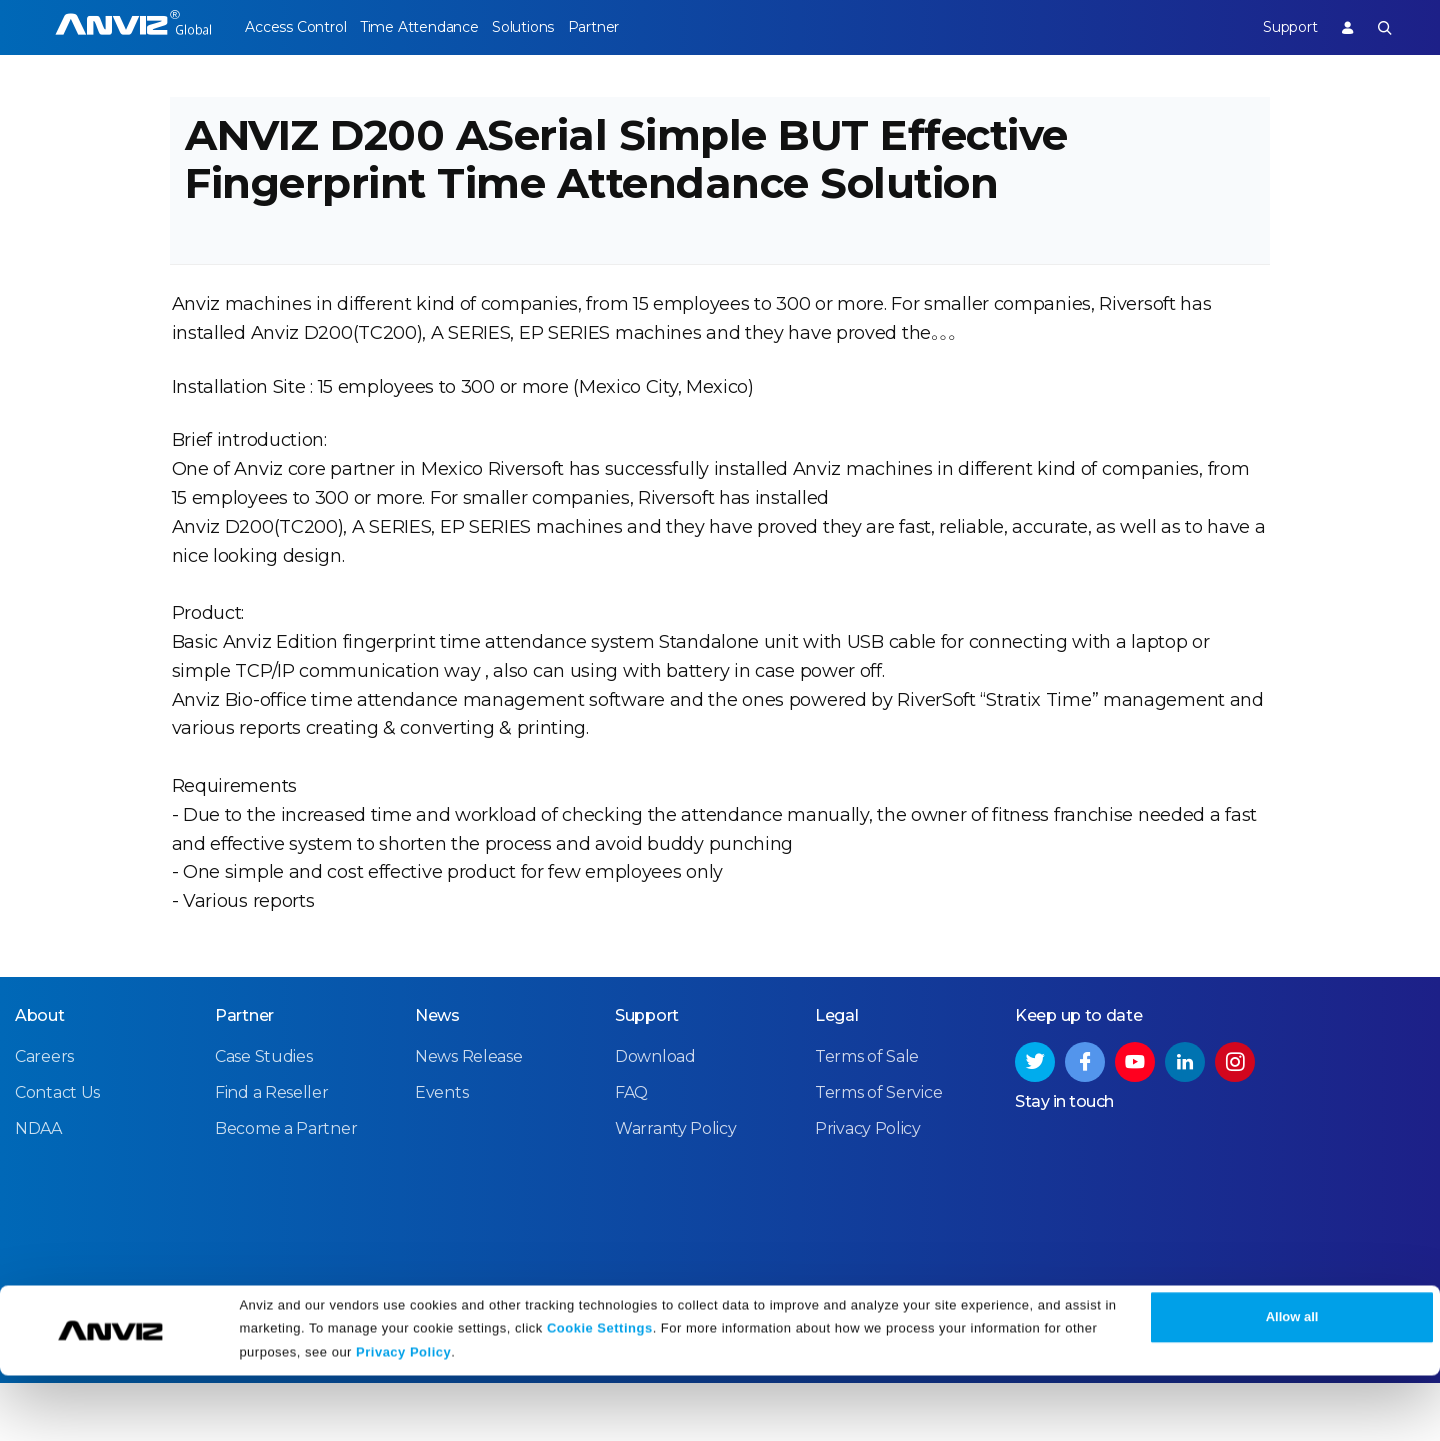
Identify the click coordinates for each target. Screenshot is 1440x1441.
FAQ (631, 1151)
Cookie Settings (600, 1393)
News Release (468, 1115)
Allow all (1292, 1383)
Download (655, 1115)
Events (441, 1151)
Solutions (554, 27)
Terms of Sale (867, 1115)
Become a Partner (286, 1187)
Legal (837, 1074)
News (437, 1074)
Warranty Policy (676, 1187)
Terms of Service (878, 1151)
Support (1273, 27)
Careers (44, 1115)
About (40, 1074)
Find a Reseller (272, 1151)
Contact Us (57, 1151)
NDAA (38, 1187)
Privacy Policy (403, 1418)
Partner (641, 27)
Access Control (295, 27)
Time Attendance (435, 27)
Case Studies (263, 1115)
